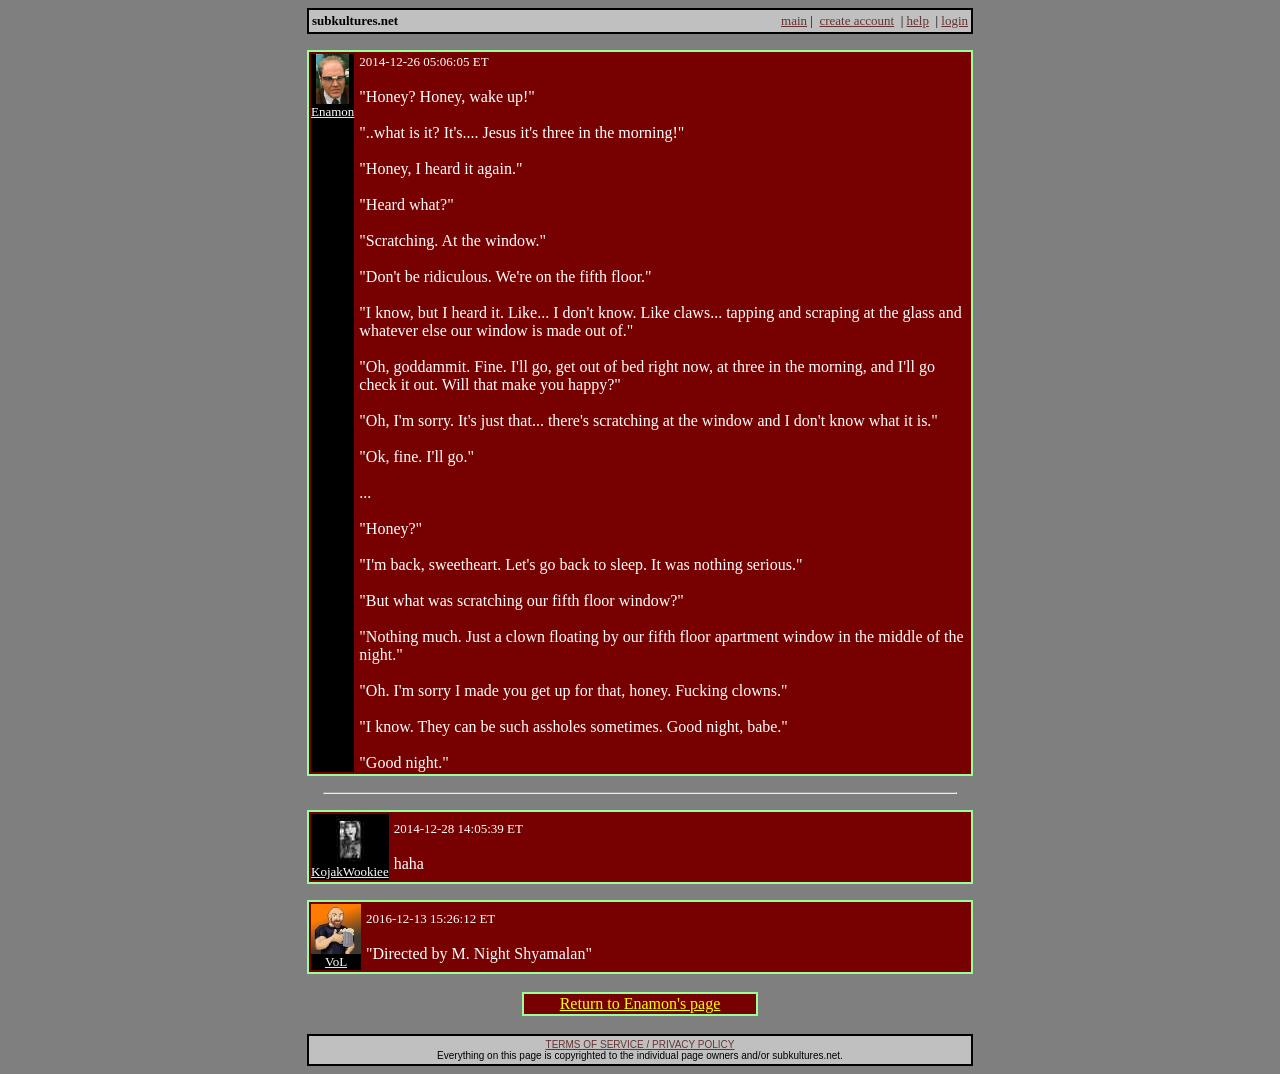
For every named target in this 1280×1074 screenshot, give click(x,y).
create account (856, 20)
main (794, 20)
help (918, 20)
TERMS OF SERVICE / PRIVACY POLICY (640, 1044)
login (954, 20)
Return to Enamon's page (640, 1003)
